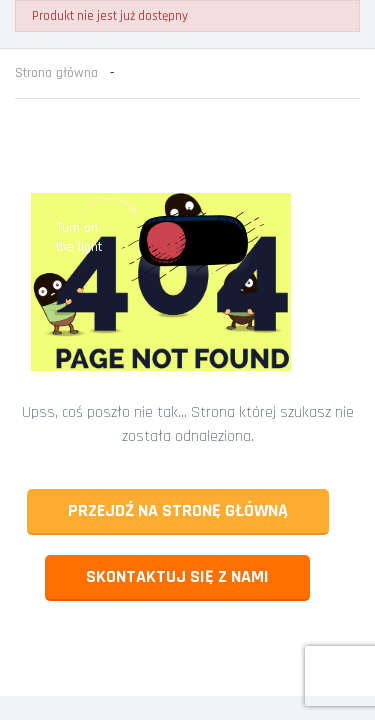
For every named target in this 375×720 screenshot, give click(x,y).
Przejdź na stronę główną (178, 510)
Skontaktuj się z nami (177, 576)
